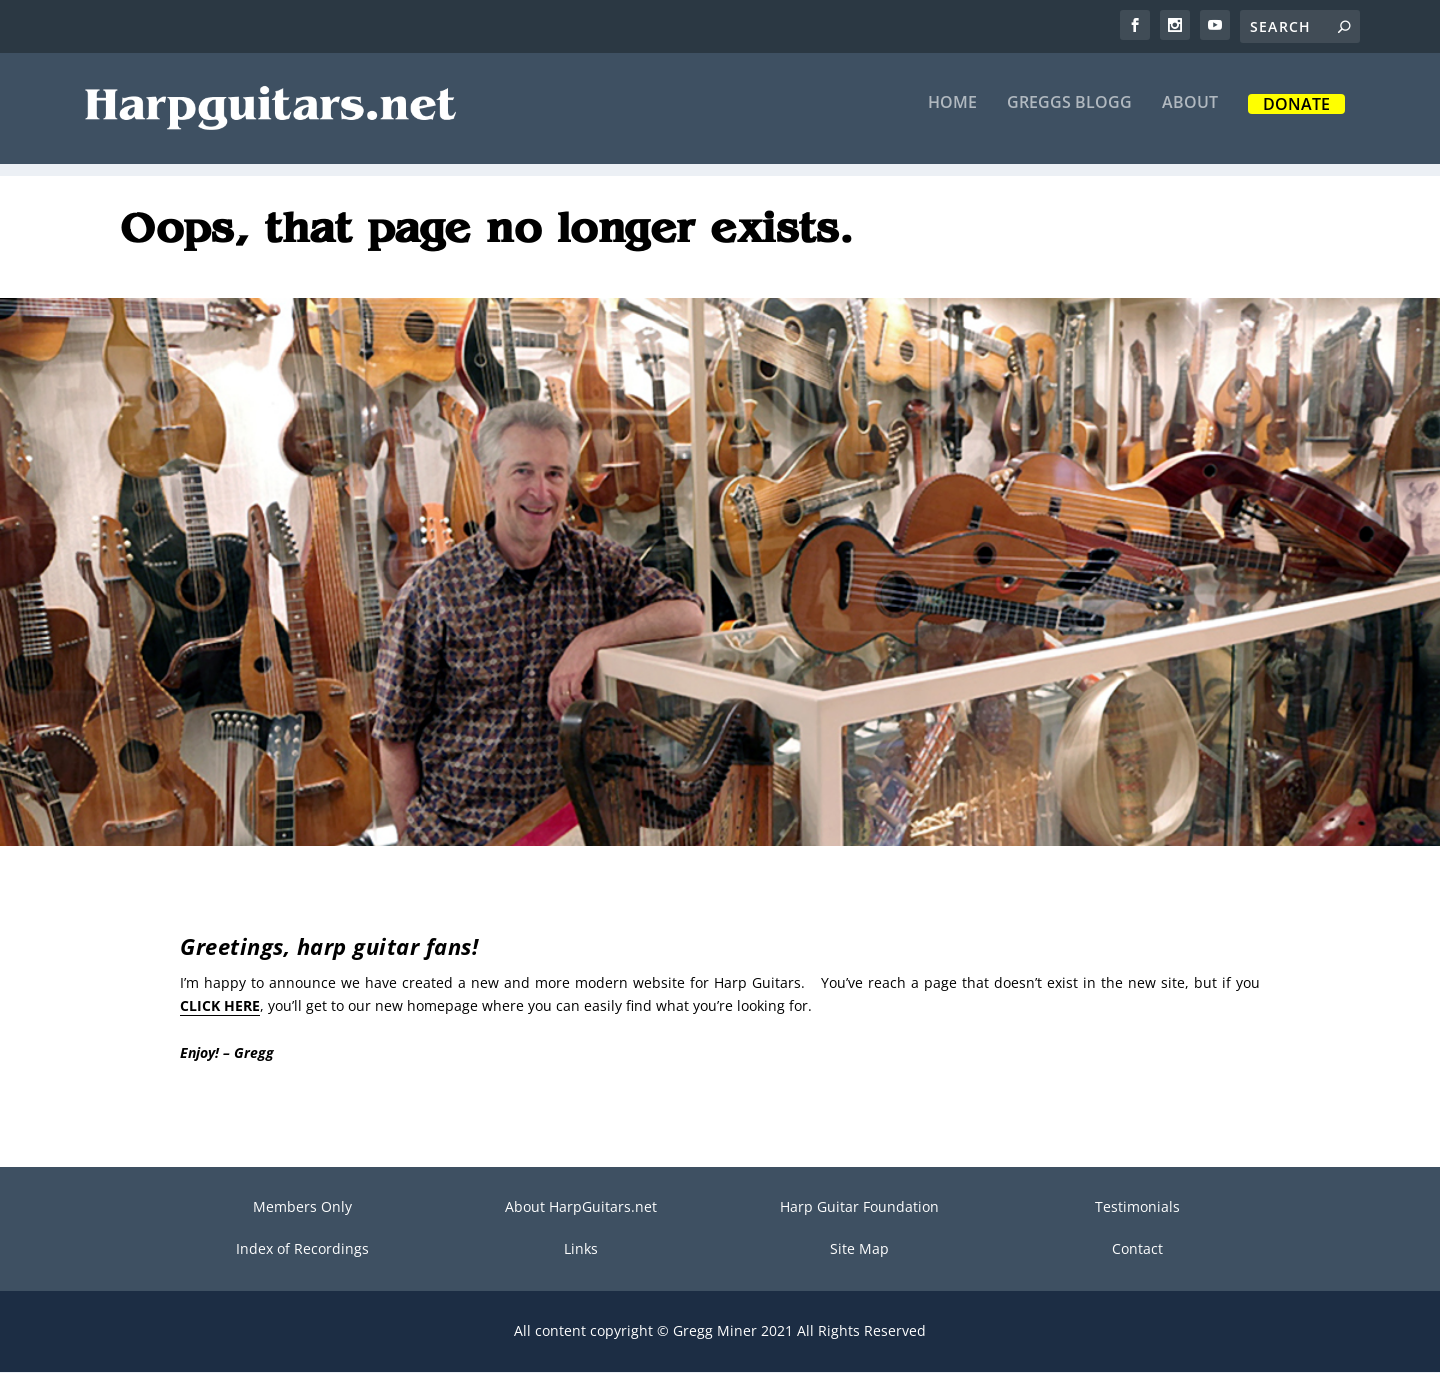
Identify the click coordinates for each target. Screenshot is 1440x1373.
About (1190, 116)
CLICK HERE (220, 1006)
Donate (1296, 118)
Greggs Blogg (1069, 116)
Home (952, 116)
